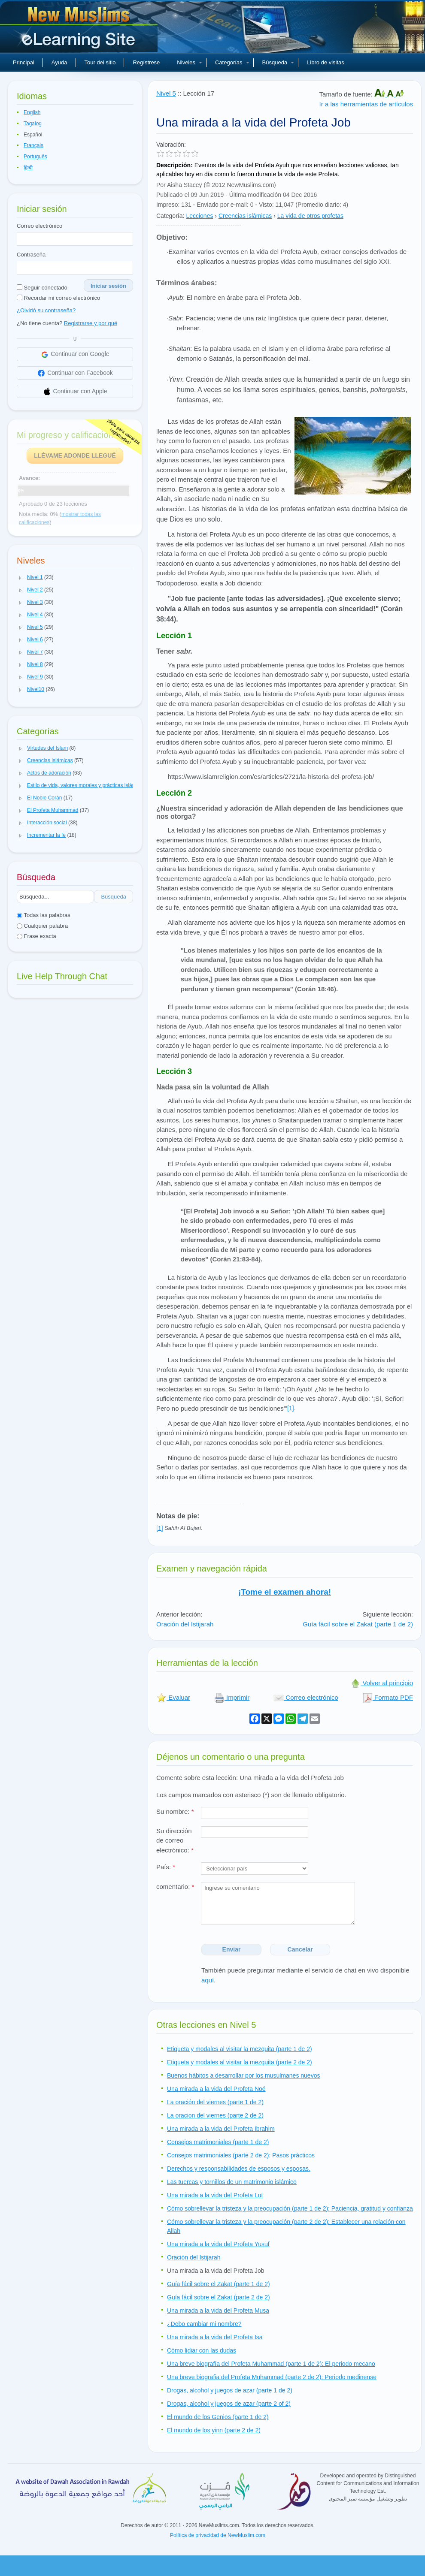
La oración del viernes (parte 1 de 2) (215, 2102)
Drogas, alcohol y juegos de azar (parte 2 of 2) (229, 2403)
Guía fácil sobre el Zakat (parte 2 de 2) (218, 2297)
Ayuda (59, 62)
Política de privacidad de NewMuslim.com (217, 2535)
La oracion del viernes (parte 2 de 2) (215, 2115)
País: (165, 1866)
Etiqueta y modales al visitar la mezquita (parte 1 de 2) (239, 2048)
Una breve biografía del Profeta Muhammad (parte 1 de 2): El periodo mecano (271, 2363)
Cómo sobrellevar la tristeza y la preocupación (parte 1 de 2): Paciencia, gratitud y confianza (290, 2208)
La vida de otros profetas (310, 215)
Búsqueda (278, 62)
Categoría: (170, 215)
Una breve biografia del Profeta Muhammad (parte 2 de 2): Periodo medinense (271, 2377)
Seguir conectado (42, 287)
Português (35, 157)
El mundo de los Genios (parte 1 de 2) (218, 2416)
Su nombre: (175, 1811)
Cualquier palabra (42, 926)
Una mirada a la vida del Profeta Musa (218, 2310)
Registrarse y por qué (90, 323)
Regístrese (146, 62)
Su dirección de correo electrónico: (175, 1840)
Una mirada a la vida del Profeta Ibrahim (221, 2128)
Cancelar (300, 1949)
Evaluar (173, 1697)
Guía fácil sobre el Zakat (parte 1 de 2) (358, 1624)
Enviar (231, 1949)
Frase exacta (36, 936)
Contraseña (31, 254)
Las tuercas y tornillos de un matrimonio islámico (232, 2181)
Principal (23, 62)
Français (33, 145)
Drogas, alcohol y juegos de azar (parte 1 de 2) (229, 2390)
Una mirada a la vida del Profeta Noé (216, 2088)
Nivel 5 (166, 93)
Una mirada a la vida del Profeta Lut (215, 2195)
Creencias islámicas (245, 215)
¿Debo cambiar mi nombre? (204, 2323)
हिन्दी (28, 168)
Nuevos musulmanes (80, 30)
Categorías (232, 62)
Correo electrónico (39, 226)
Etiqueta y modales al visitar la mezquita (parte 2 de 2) (239, 2062)
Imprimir (231, 1697)
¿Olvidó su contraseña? (46, 310)
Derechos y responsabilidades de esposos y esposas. (238, 2168)
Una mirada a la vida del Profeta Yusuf (218, 2244)
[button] (20, 577)
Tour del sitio (100, 62)
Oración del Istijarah (184, 1624)
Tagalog (33, 124)
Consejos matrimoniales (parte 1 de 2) (218, 2142)
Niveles (189, 62)
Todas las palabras (43, 915)
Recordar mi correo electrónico (58, 298)
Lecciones (199, 215)
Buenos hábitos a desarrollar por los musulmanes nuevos (243, 2075)
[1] (290, 1408)
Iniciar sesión (108, 286)
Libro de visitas (325, 62)
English (32, 112)
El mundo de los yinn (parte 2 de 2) (214, 2430)
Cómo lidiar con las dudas (201, 2350)
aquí (207, 1980)
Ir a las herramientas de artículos (366, 104)
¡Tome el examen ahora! (284, 1591)
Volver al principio (381, 1682)
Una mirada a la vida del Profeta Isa (215, 2337)
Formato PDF (387, 1697)
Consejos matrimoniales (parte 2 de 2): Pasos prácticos (241, 2155)
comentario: (175, 1886)
